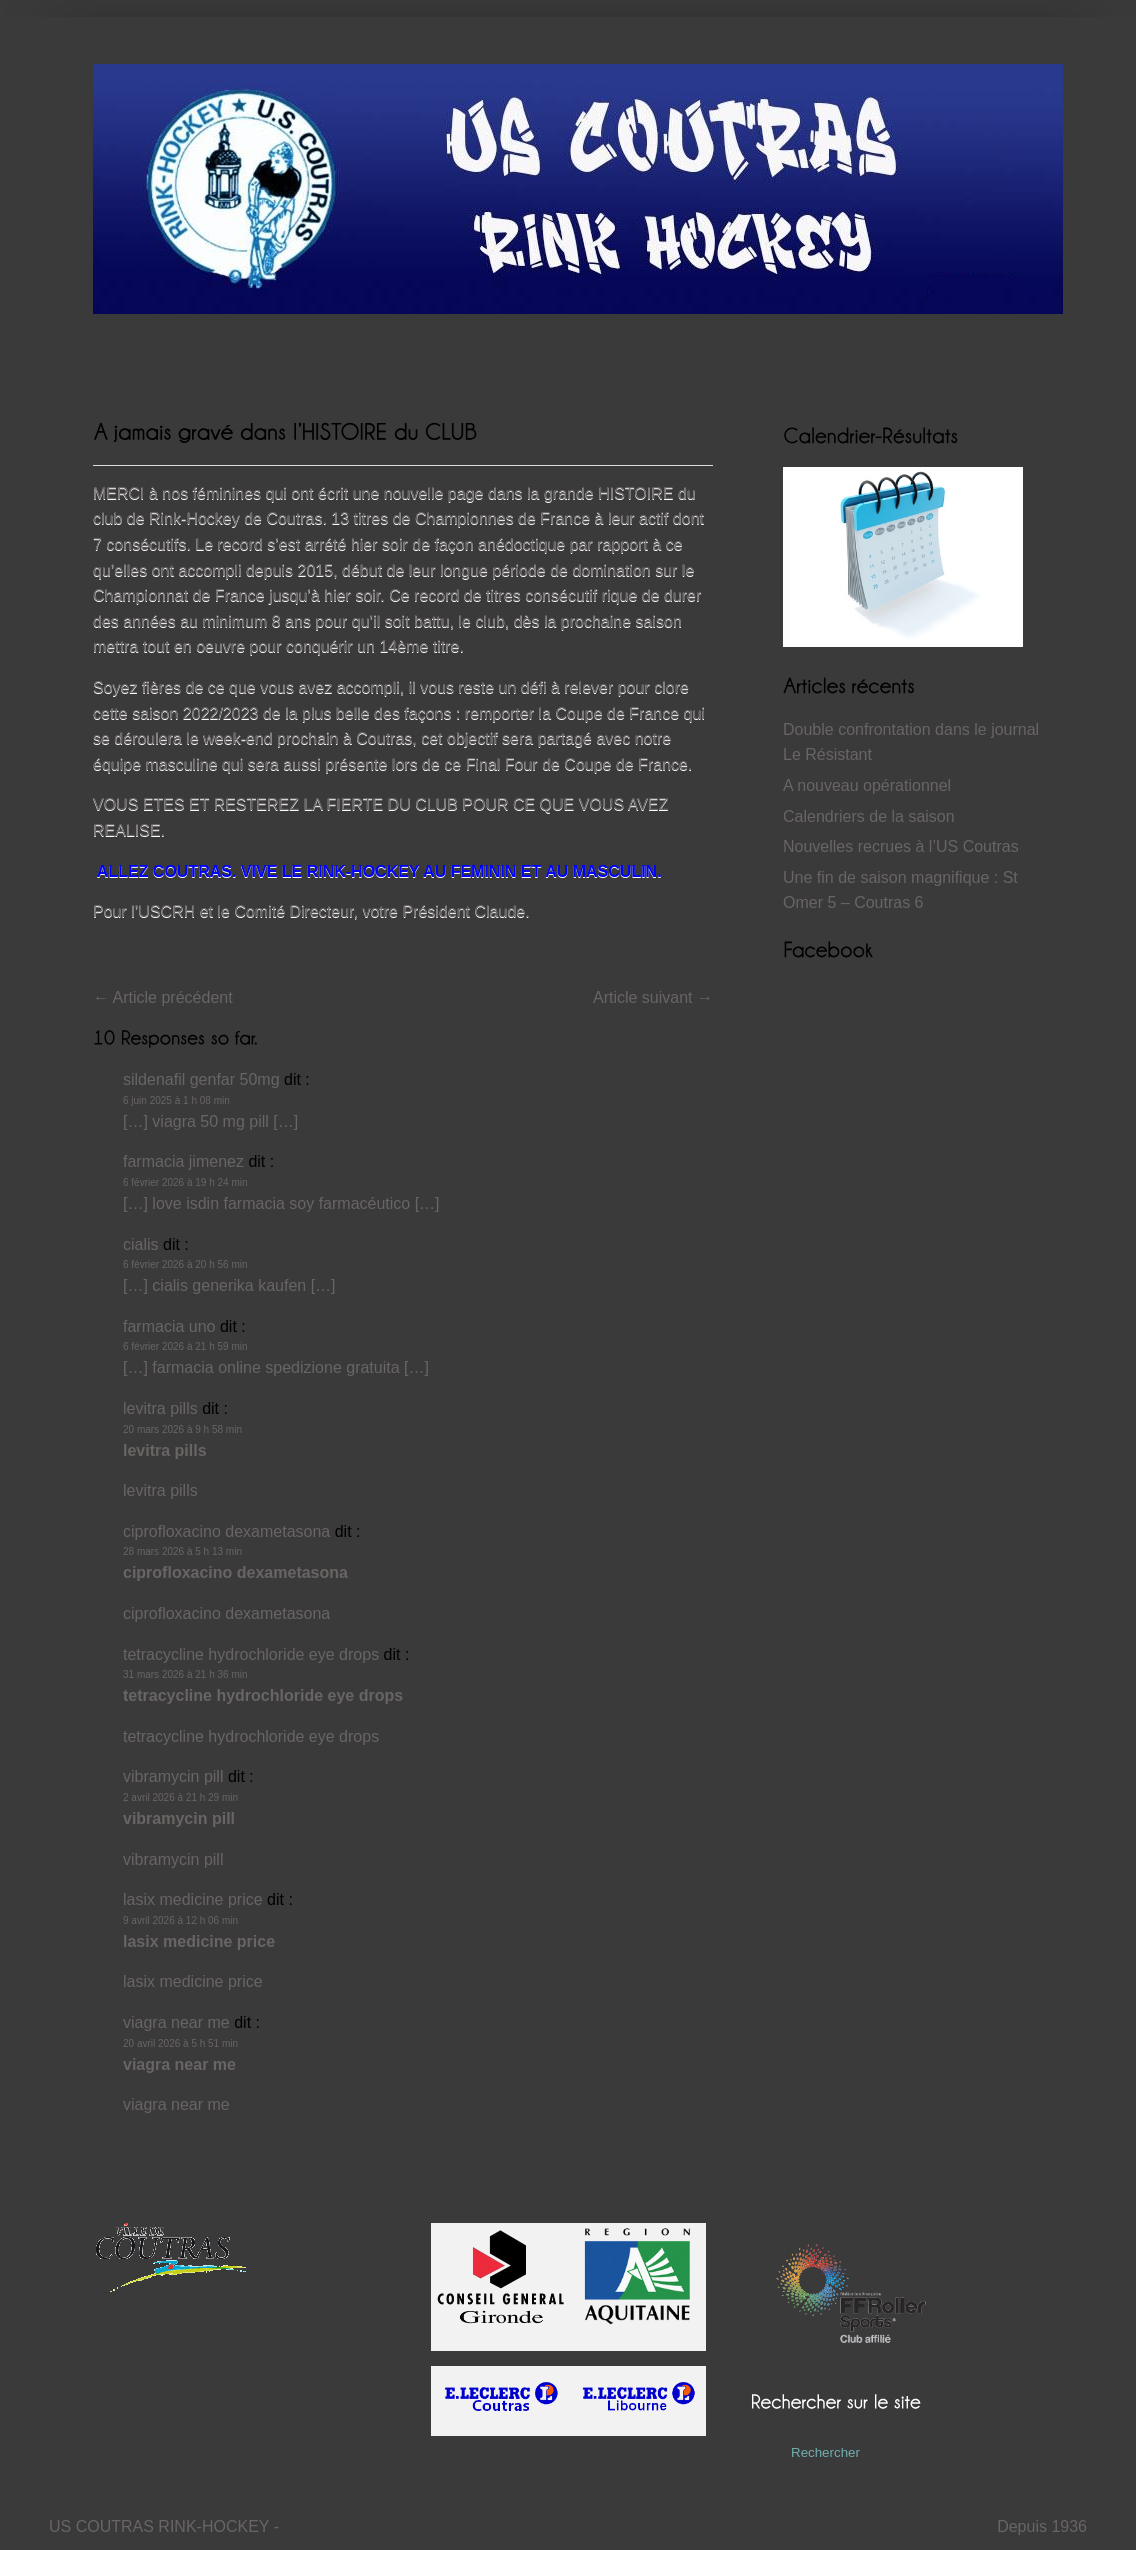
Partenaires (686, 357)
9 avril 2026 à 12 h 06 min (180, 1920)
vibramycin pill (173, 1776)
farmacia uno (169, 1326)
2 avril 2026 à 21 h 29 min (180, 1797)
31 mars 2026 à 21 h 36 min (185, 1674)
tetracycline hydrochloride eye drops (251, 1654)
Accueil (117, 357)
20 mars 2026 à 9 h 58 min (182, 1429)
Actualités (202, 357)
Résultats (299, 357)
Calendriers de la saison (869, 816)
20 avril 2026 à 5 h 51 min (180, 2043)
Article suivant (653, 997)
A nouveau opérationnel (867, 785)
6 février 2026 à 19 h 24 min (185, 1182)
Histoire (383, 357)
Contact (594, 357)
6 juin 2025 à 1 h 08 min (176, 1100)
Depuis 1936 (1042, 2526)
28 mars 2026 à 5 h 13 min (182, 1551)
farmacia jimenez (183, 1161)
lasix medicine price (193, 1899)
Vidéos (456, 357)
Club (528, 357)
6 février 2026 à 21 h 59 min (185, 1346)
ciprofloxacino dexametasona (226, 1531)
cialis (141, 1244)
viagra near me (176, 2022)
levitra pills (160, 1408)
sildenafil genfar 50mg (201, 1079)
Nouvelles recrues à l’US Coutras (901, 846)
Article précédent (163, 997)
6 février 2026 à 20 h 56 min (185, 1264)
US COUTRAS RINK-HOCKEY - (164, 2526)
